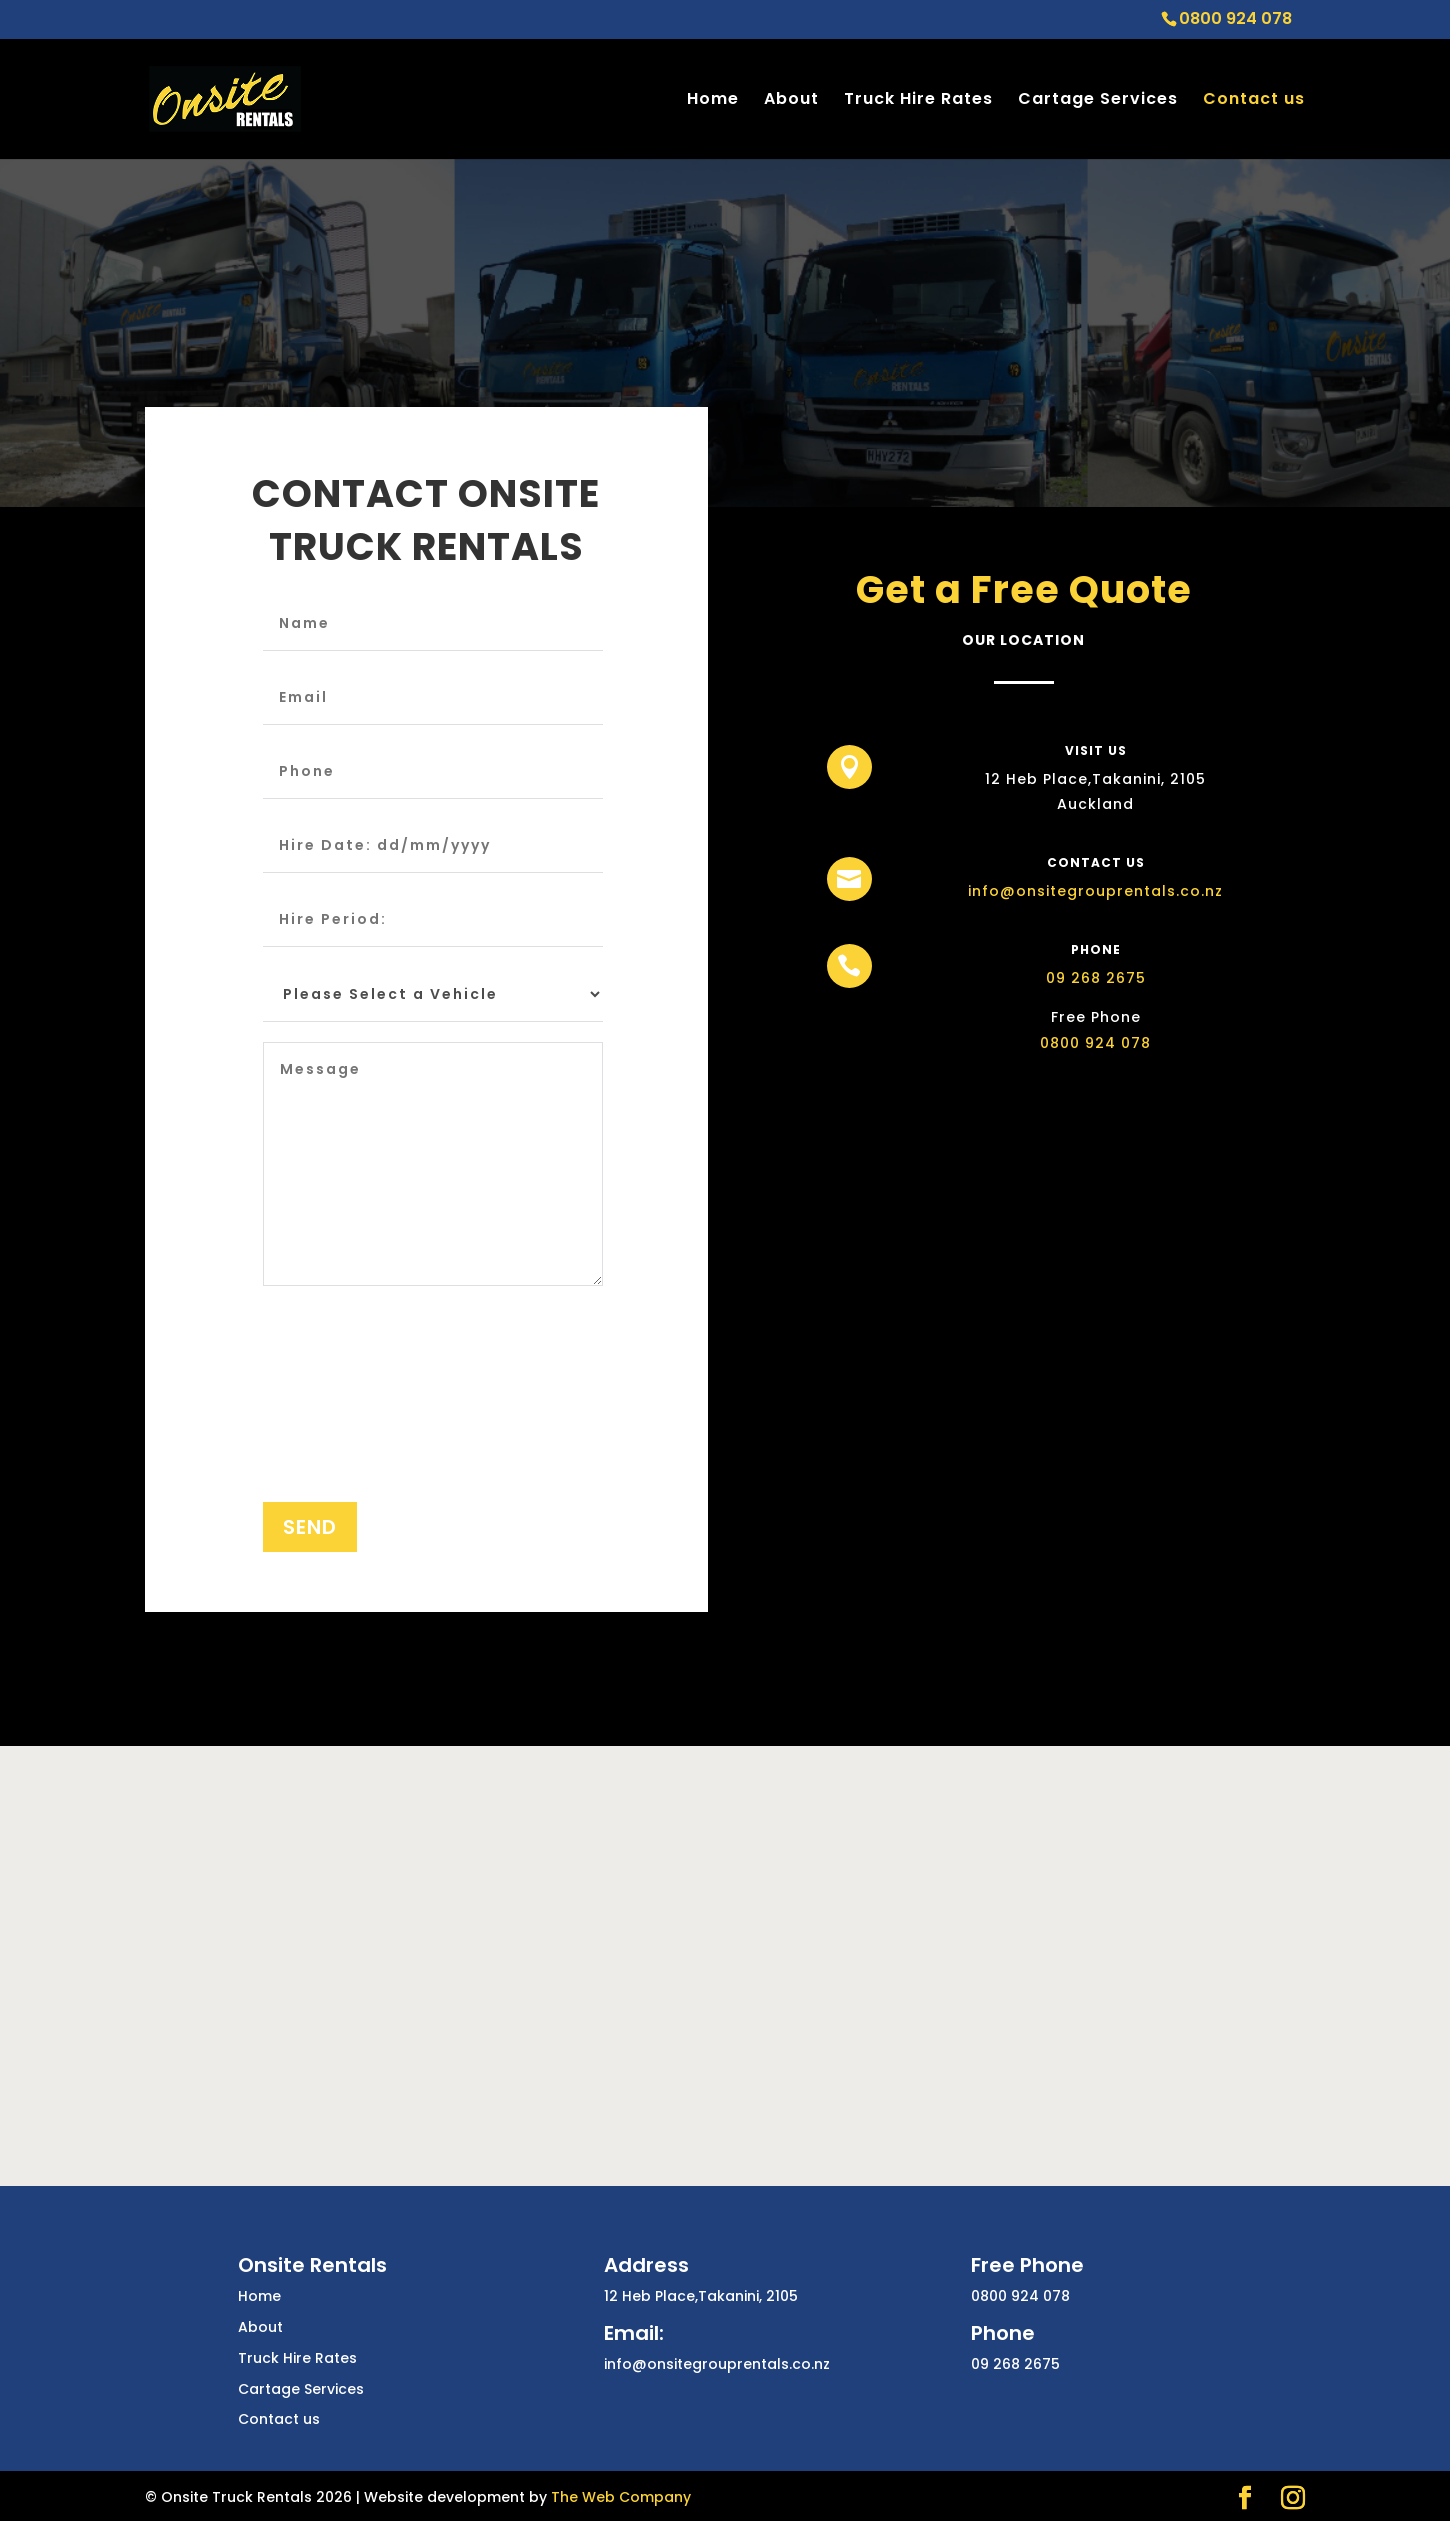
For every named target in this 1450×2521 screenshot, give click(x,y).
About (791, 101)
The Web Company (621, 2497)
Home (713, 101)
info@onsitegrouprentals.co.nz (1077, 888)
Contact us (1254, 101)
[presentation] (345, 1410)
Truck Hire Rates (918, 101)
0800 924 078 (1077, 1031)
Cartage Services (1098, 101)
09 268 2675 (1077, 983)
